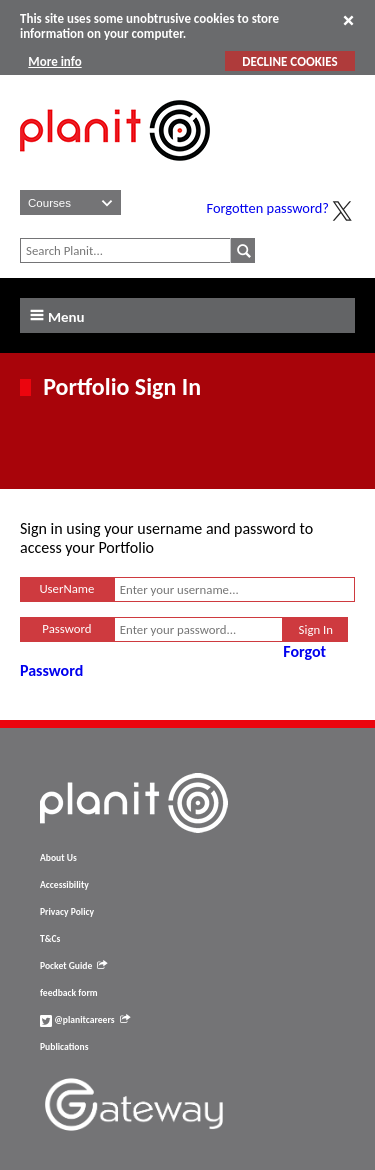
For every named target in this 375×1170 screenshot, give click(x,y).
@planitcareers (85, 1020)
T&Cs (50, 939)
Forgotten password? (268, 208)
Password (66, 628)
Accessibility (64, 885)
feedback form (69, 993)
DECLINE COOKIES (289, 61)
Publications (64, 1047)
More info (54, 61)
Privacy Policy (67, 912)
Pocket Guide (73, 966)
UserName (66, 588)
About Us (58, 858)
